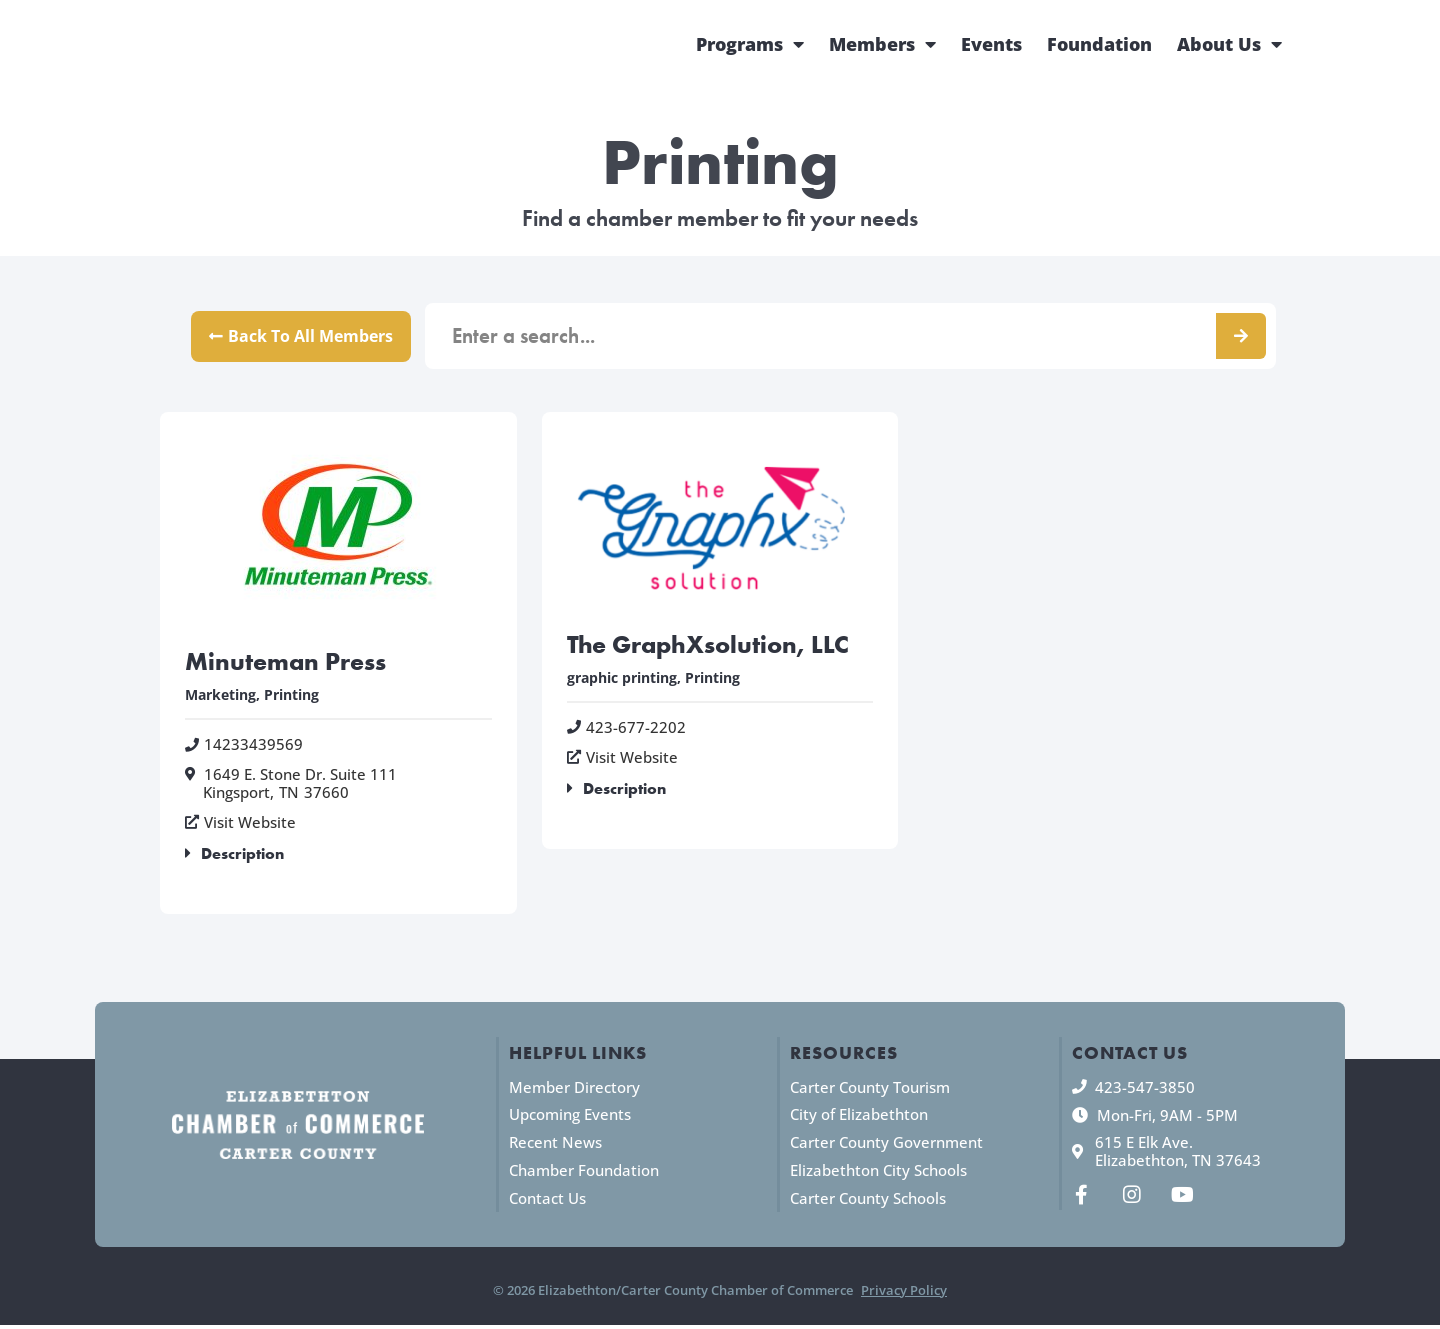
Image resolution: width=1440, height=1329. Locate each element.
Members (882, 44)
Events (991, 44)
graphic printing (622, 679)
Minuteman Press (290, 663)
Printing (291, 696)
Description (242, 856)
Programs (750, 44)
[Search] (1241, 337)
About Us (1229, 44)
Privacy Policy (904, 1293)
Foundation (1099, 44)
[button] (338, 858)
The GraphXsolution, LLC (712, 645)
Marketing (220, 696)
